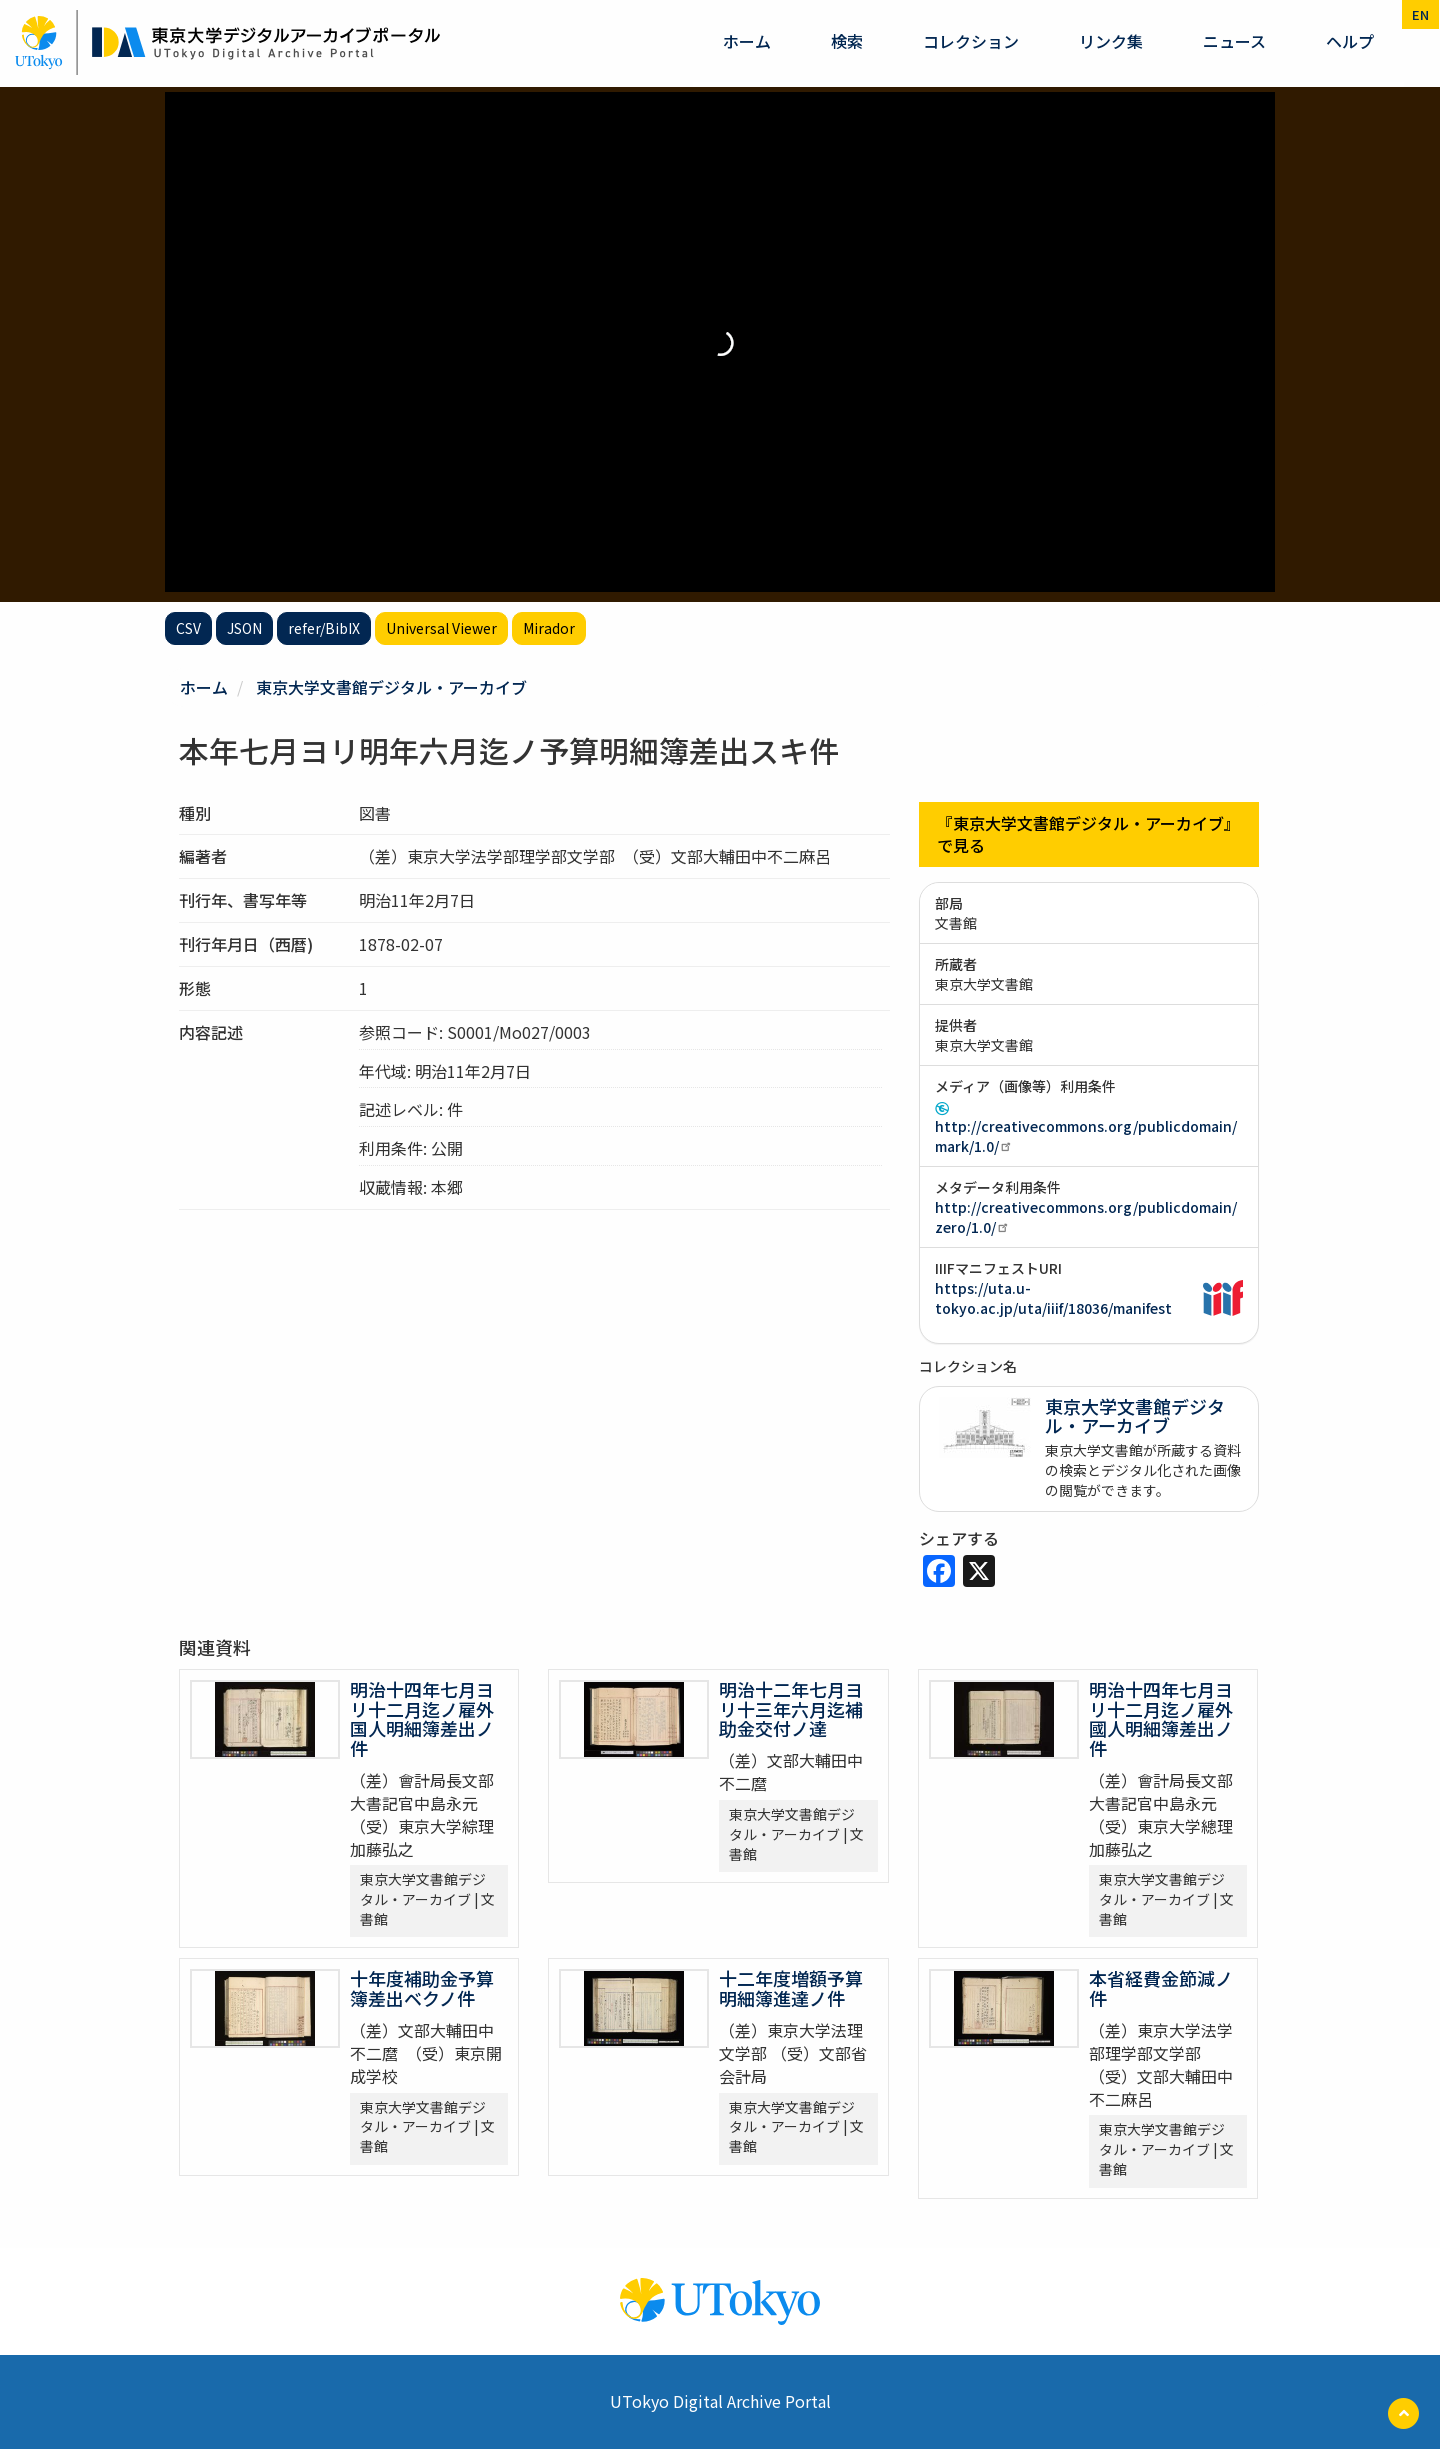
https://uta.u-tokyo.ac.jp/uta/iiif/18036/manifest (1053, 1298)
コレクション (971, 41)
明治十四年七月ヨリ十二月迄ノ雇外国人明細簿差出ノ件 (422, 1718)
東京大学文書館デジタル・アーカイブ (391, 687)
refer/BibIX (324, 628)
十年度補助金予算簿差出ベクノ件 (422, 1988)
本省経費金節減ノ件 (1161, 1988)
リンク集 (1111, 41)
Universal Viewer (441, 628)
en (1420, 14)
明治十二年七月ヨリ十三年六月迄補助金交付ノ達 (791, 1709)
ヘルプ (1350, 41)
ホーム (747, 41)
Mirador (549, 628)
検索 (847, 41)
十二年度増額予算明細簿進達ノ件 (791, 1988)
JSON (244, 628)
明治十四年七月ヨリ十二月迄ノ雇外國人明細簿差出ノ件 (1161, 1718)
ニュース (1234, 41)
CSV (188, 628)
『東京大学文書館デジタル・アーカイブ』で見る (1088, 834)
